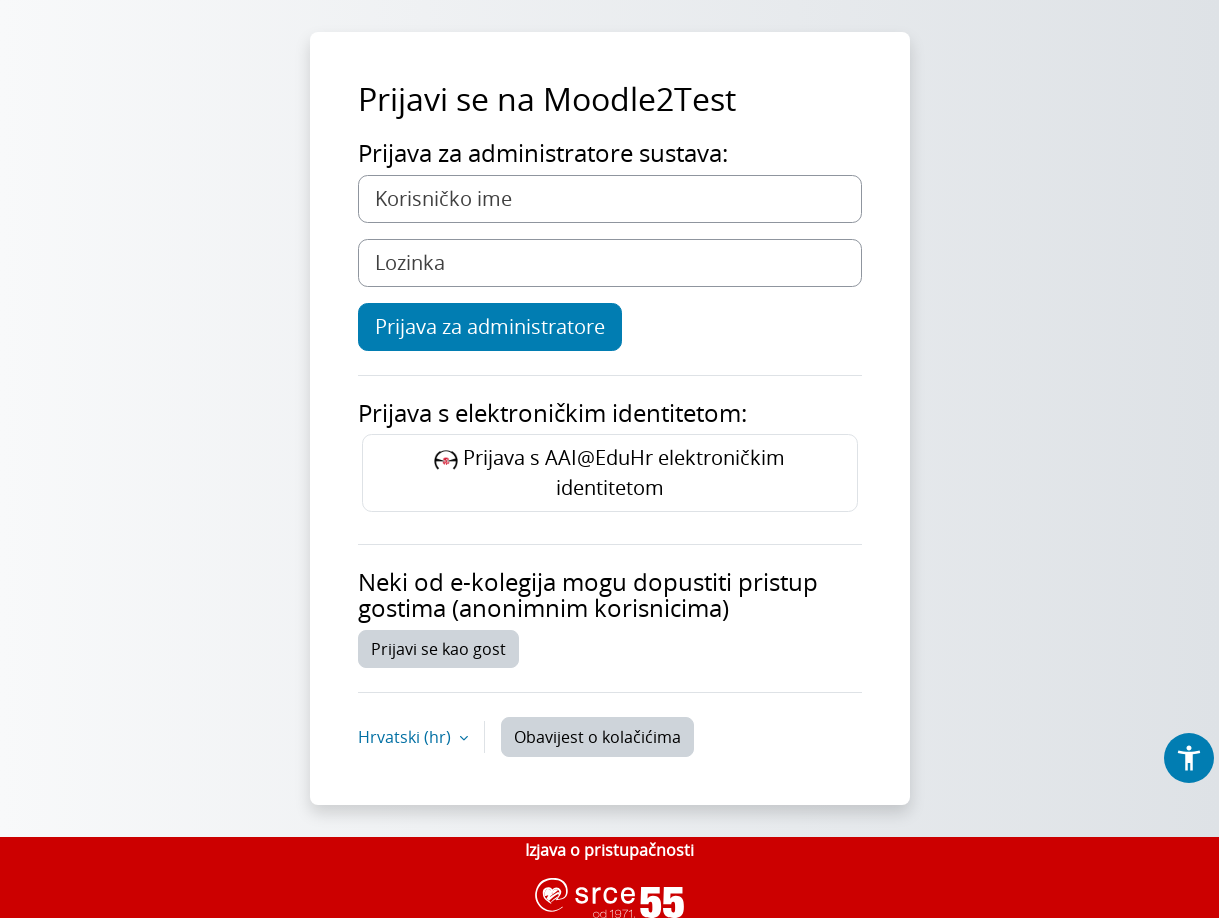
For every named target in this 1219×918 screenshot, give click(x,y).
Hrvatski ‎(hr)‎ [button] (406, 737)
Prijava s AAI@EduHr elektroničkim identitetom (609, 472)
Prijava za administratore (490, 326)
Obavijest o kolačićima (597, 737)
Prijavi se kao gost (438, 649)
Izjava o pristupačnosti (609, 850)
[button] (1189, 758)
